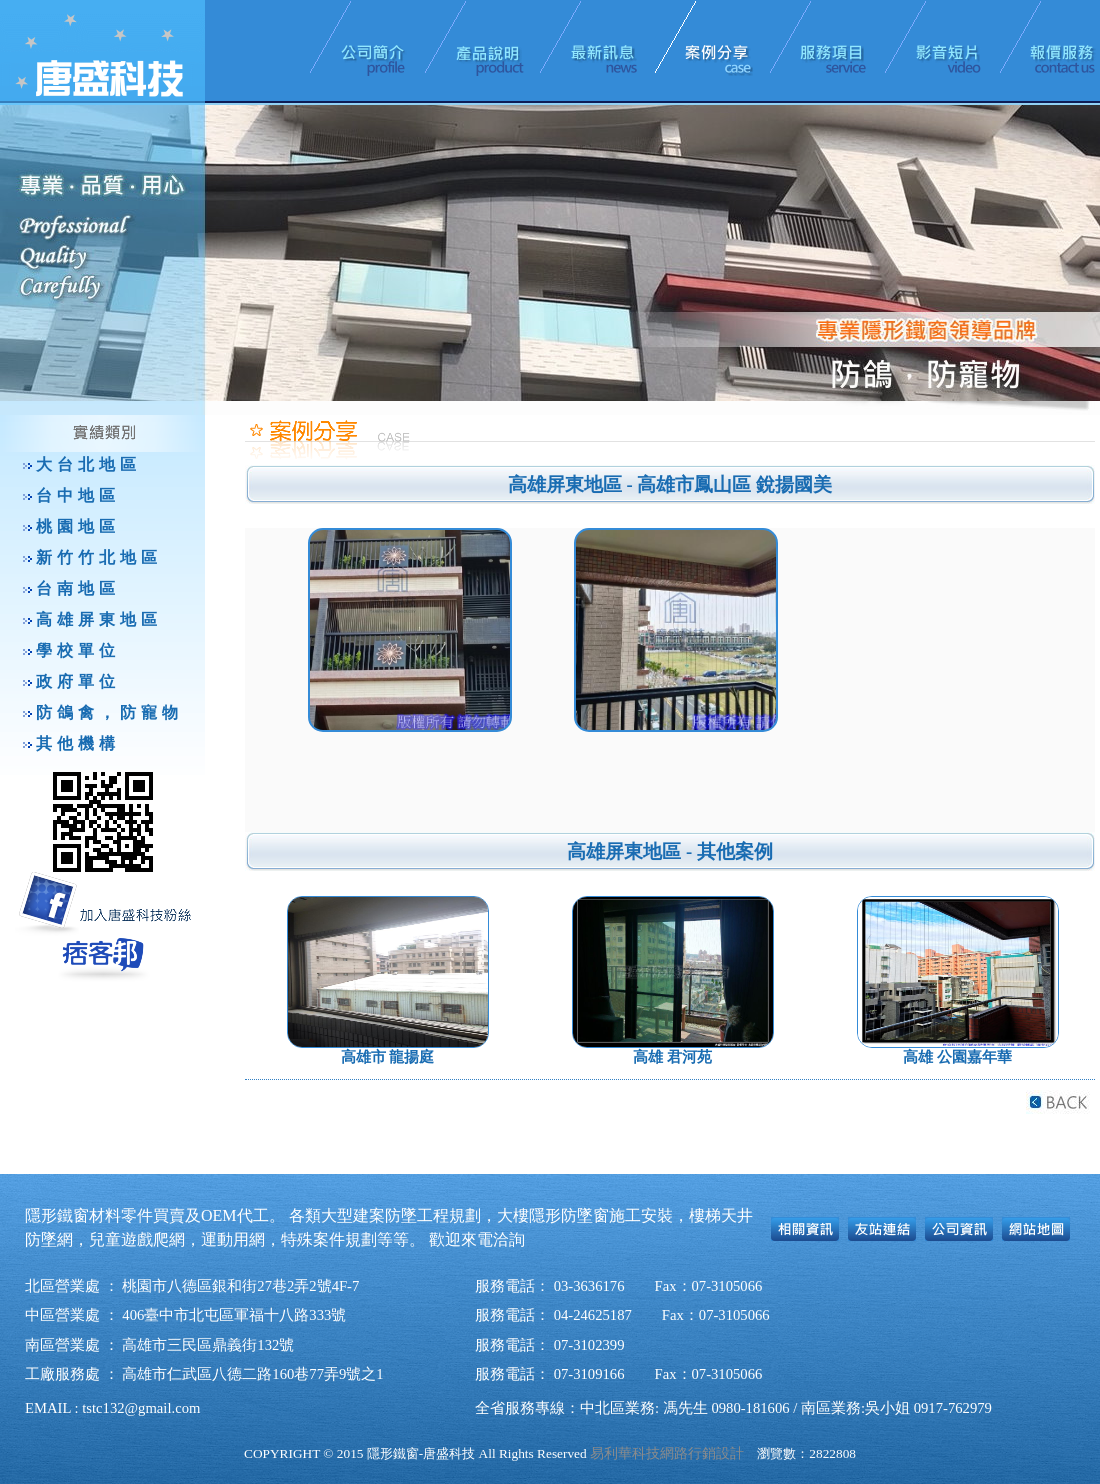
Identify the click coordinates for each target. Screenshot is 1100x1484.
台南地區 (78, 588)
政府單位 (78, 681)
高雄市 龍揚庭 (388, 1057)
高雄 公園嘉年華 (957, 1057)
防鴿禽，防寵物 (109, 712)
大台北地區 (88, 464)
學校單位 (78, 650)
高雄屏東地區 (99, 619)
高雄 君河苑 (672, 1057)
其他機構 (78, 743)
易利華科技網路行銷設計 (667, 1453)
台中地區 (78, 495)
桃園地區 (78, 526)
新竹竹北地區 (99, 557)
